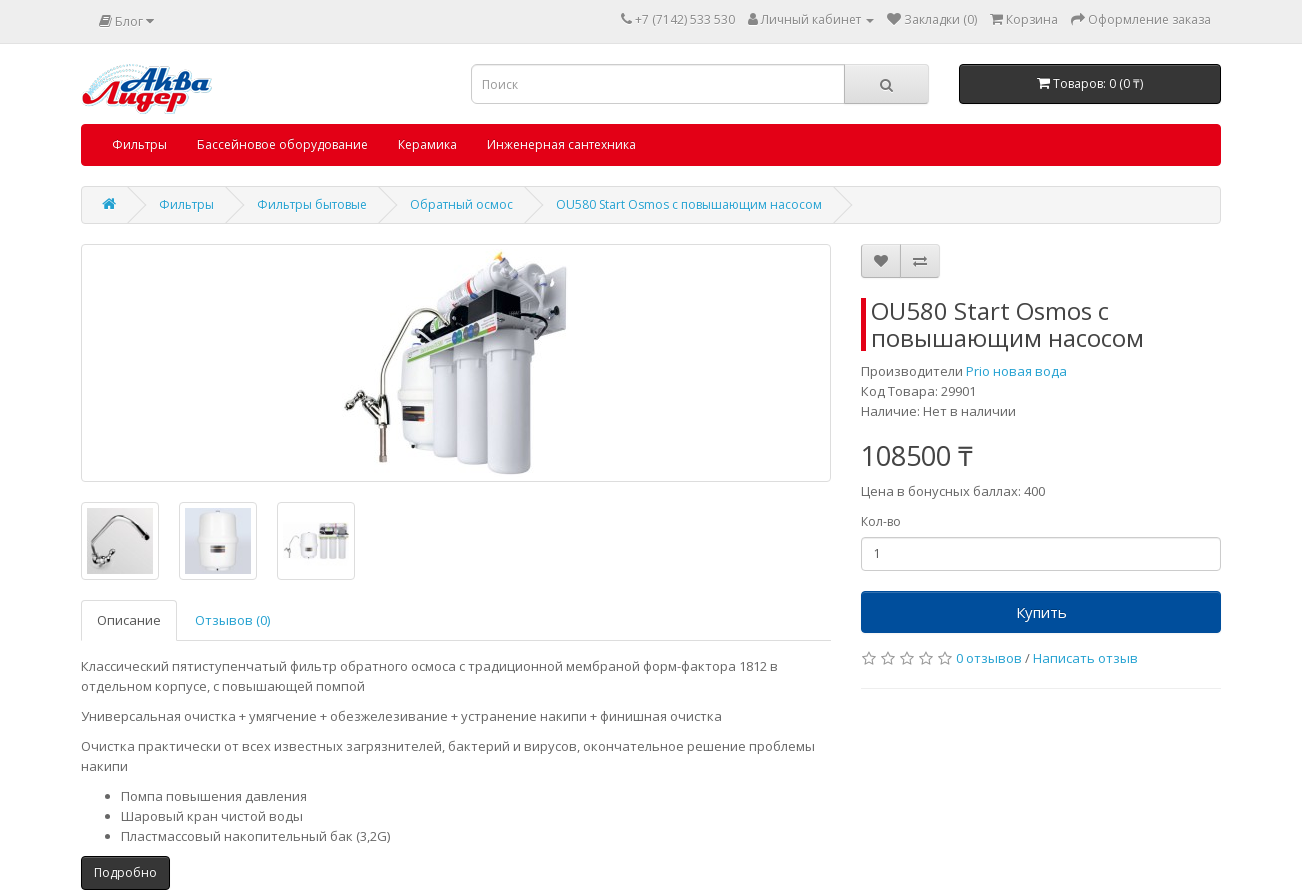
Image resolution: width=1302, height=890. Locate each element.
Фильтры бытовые (312, 204)
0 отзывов (989, 658)
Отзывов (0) (232, 620)
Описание (129, 620)
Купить (1041, 612)
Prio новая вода (1016, 371)
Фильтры (139, 144)
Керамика (427, 144)
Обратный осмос (461, 204)
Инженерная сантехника (561, 144)
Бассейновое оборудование (282, 144)
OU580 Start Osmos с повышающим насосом (689, 204)
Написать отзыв (1085, 658)
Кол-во (881, 521)
